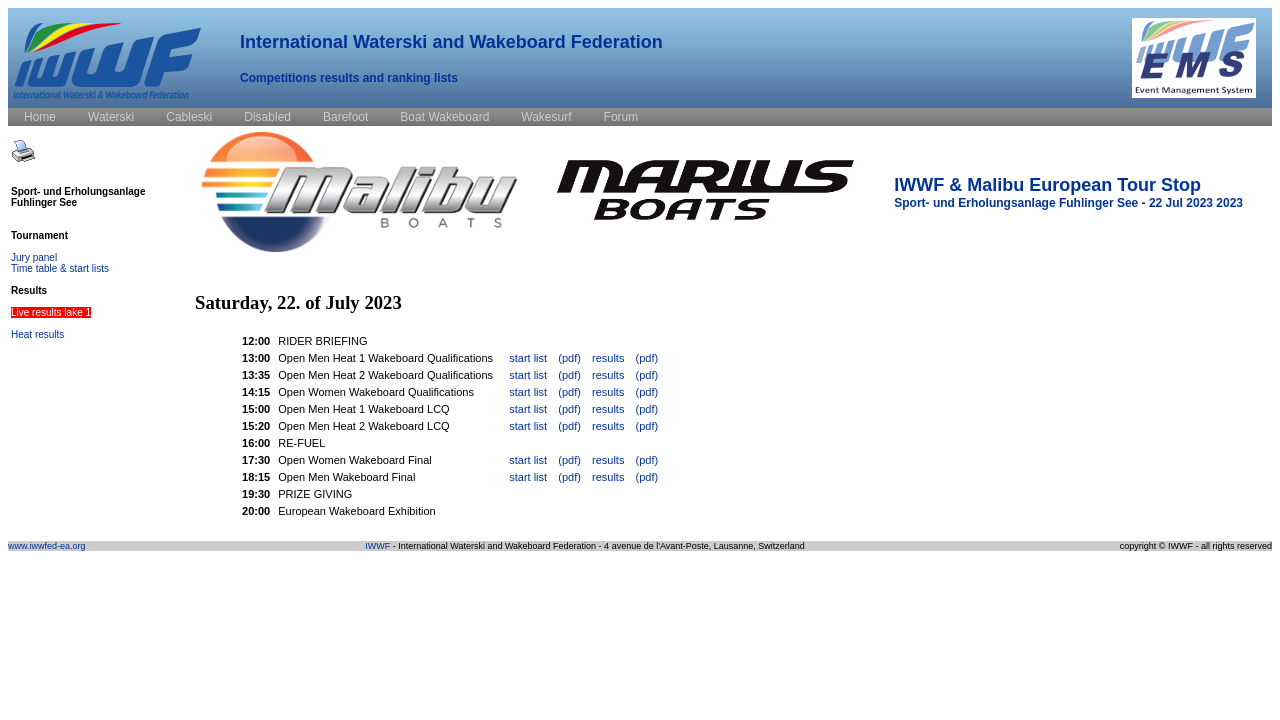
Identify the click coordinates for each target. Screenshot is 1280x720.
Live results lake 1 (51, 312)
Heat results (37, 334)
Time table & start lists (60, 268)
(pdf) (569, 358)
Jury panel (34, 257)
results (608, 358)
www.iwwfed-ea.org (47, 546)
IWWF (377, 546)
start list (528, 358)
